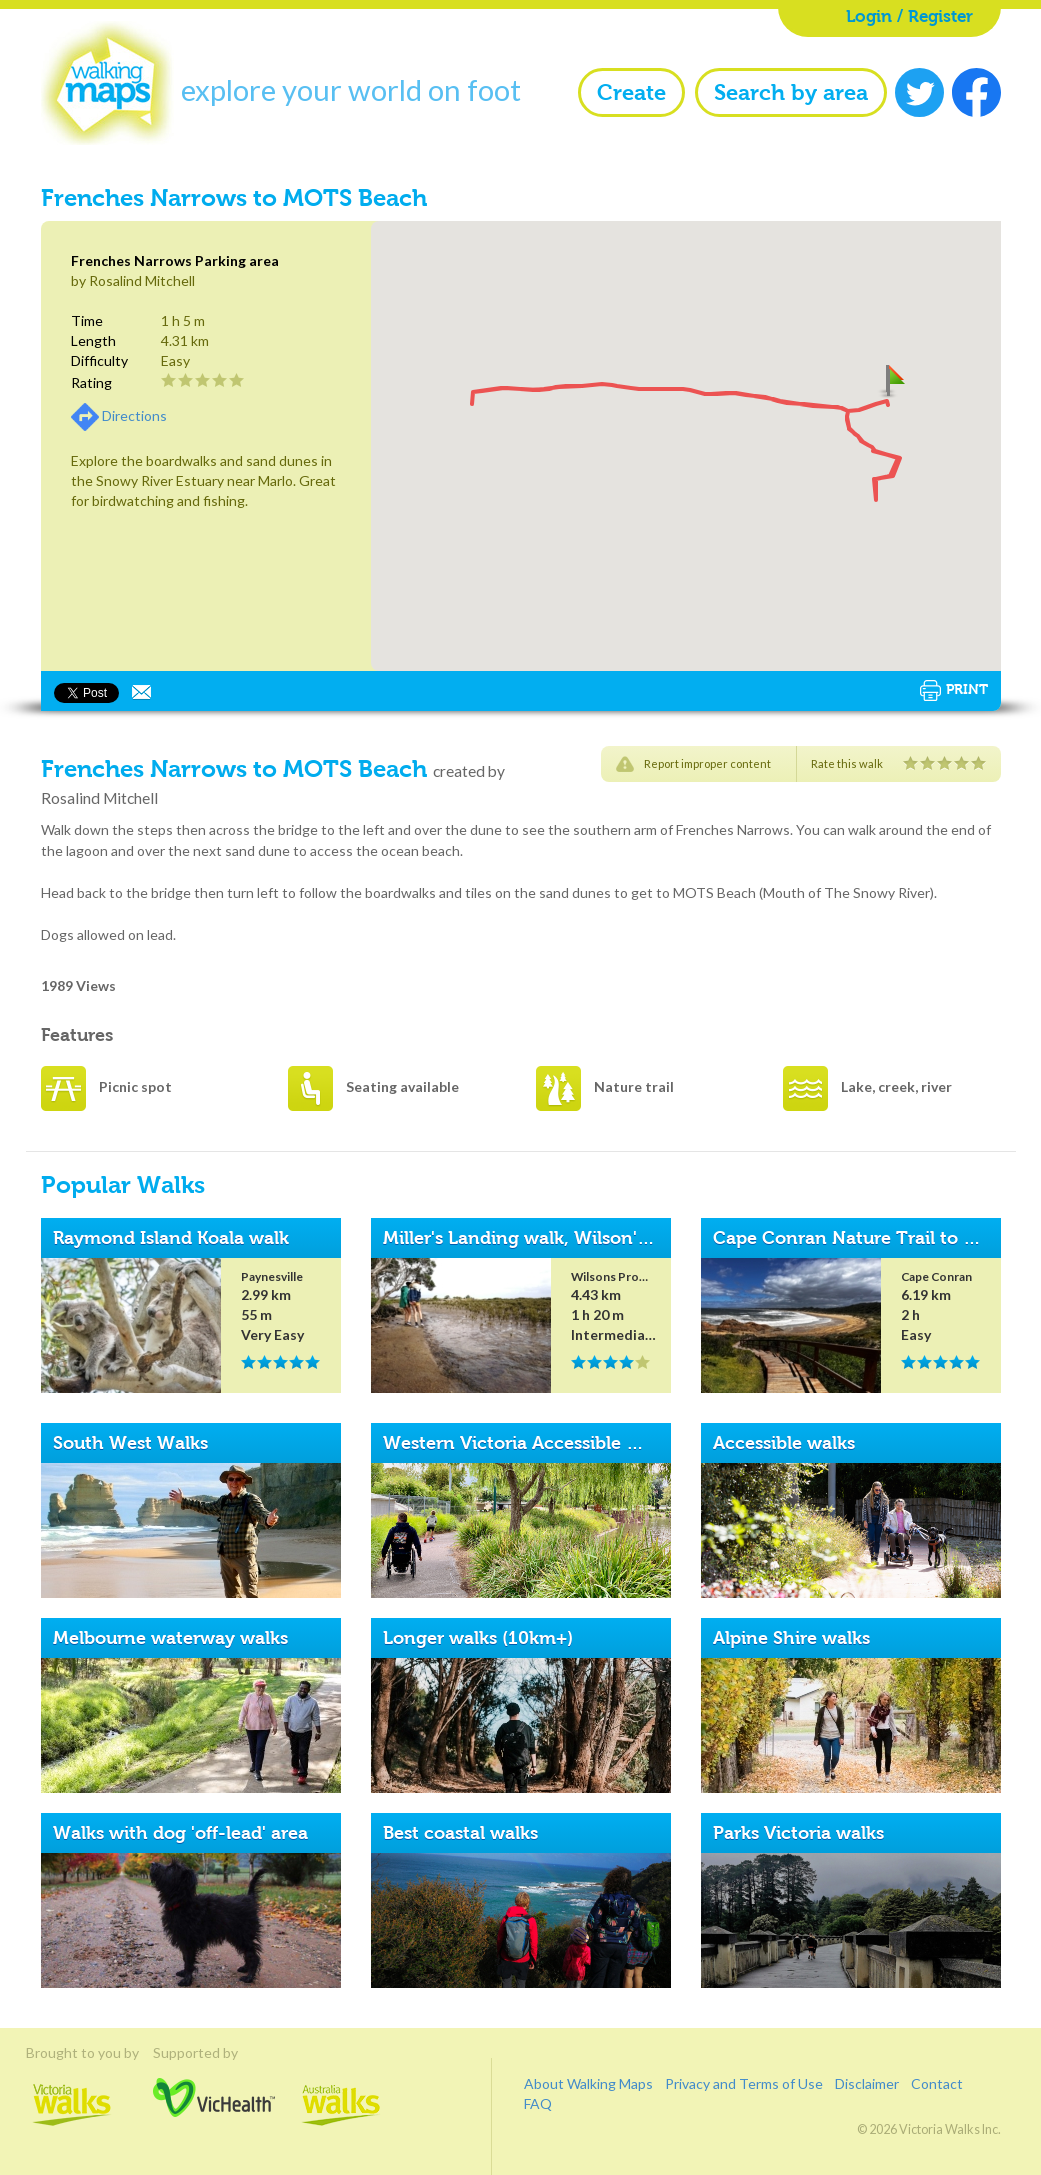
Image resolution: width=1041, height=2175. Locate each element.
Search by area (791, 92)
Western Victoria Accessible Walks (530, 1443)
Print (954, 690)
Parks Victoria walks (798, 1833)
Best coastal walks (460, 1833)
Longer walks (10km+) (478, 1638)
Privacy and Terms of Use (744, 2083)
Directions (134, 415)
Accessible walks (784, 1443)
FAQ (538, 2103)
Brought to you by (72, 2052)
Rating (91, 382)
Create (631, 92)
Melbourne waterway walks (170, 1638)
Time (87, 320)
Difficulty (99, 360)
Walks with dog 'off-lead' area (180, 1833)
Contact (937, 2083)
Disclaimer (867, 2083)
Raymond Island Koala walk (171, 1238)
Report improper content (707, 763)
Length (93, 340)
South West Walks (130, 1443)
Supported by (214, 2052)
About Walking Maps (588, 2083)
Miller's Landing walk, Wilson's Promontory (568, 1238)
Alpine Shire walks (791, 1638)
